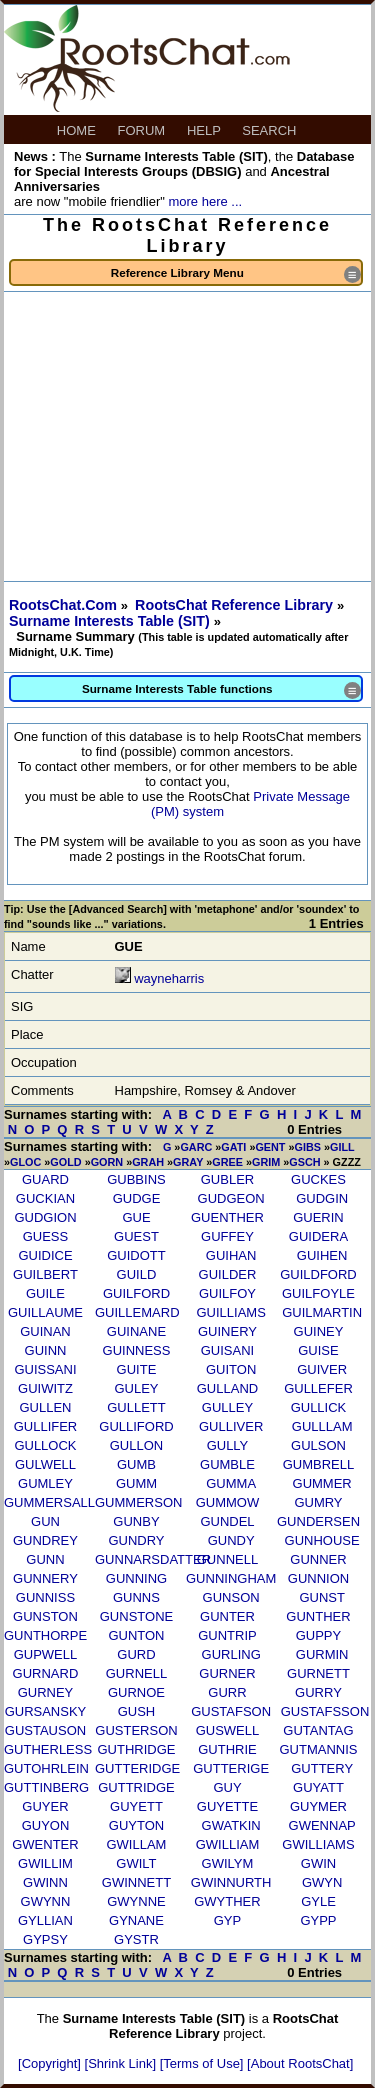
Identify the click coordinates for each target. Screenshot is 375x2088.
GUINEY (319, 1331)
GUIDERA (318, 1236)
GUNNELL (227, 1559)
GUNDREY (45, 1540)
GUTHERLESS (48, 1749)
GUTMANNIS (318, 1749)
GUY (227, 1787)
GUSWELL (228, 1730)
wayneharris (169, 978)
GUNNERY (45, 1578)
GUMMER (322, 1483)
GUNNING (136, 1578)
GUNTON (136, 1635)
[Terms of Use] (203, 2063)
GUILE (45, 1293)
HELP (205, 130)
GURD (136, 1654)
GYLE (318, 1901)
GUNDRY (136, 1540)
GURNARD (46, 1673)
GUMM (136, 1483)
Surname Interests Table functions (221, 690)
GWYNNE (136, 1901)
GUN (45, 1521)
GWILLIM (45, 1863)
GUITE (137, 1369)
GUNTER (227, 1616)
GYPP (318, 1920)
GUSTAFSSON (325, 1711)
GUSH (137, 1711)
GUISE (318, 1350)
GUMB (136, 1464)
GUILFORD (136, 1293)
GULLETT (136, 1407)
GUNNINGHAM (231, 1578)
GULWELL (45, 1464)
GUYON (46, 1825)
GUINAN (45, 1331)
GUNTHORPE (45, 1635)
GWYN (322, 1882)
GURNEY (46, 1692)
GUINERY (227, 1331)
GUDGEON (231, 1198)
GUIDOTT (136, 1255)
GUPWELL (46, 1654)
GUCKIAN (45, 1198)
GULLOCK (45, 1445)
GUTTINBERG (46, 1787)
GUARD (45, 1179)
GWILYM (228, 1863)
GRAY (188, 1162)
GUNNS (136, 1597)
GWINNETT (136, 1882)
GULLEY (227, 1407)
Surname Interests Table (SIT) (111, 621)
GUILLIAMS (230, 1312)
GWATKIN (231, 1825)
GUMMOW (228, 1502)
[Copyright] (51, 2063)
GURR (227, 1692)
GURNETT (318, 1673)
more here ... (205, 201)
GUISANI (227, 1350)
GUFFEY (227, 1236)
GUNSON (231, 1597)
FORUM (143, 130)
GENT (270, 1147)
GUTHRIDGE (136, 1749)
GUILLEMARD (137, 1312)
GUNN (45, 1559)
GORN (107, 1162)
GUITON (231, 1369)
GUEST (136, 1236)
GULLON (136, 1445)
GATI (233, 1147)
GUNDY (231, 1540)
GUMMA (231, 1483)
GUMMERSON (138, 1502)
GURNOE (136, 1692)
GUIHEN (322, 1255)
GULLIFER (46, 1426)
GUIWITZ (45, 1388)
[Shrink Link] (122, 2063)
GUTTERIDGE (137, 1768)
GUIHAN (231, 1255)
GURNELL (136, 1673)
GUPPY (319, 1635)
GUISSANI (45, 1369)
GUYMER (318, 1806)
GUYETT (136, 1806)
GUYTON (136, 1825)
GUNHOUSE (322, 1540)
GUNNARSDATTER (153, 1559)
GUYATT (318, 1787)
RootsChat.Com (63, 605)
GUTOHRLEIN (46, 1768)
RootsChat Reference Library (236, 605)
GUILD (137, 1274)
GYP (227, 1920)
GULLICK (319, 1407)
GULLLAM (322, 1426)
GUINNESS (137, 1350)
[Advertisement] (187, 436)
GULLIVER (231, 1426)
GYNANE (136, 1920)
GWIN (318, 1863)
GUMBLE (227, 1464)
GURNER (227, 1673)
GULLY (228, 1445)
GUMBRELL (319, 1464)
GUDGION (45, 1217)
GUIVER (322, 1369)
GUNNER (318, 1559)
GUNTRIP (227, 1635)
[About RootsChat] (300, 2063)
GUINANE (136, 1331)
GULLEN (45, 1407)
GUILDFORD (318, 1274)
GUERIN (318, 1217)
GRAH (148, 1162)
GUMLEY (45, 1483)
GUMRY (318, 1502)
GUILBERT (45, 1274)
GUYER (45, 1806)
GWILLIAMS (318, 1844)
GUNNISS (45, 1597)
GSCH (304, 1162)
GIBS (308, 1147)
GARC (196, 1147)
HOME (78, 130)
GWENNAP (322, 1825)
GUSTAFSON (231, 1711)
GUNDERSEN (318, 1521)
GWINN (45, 1882)
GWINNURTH (231, 1882)
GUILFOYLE (318, 1293)
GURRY (318, 1692)
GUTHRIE (227, 1749)
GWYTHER (227, 1901)
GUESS (46, 1236)
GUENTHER (227, 1217)
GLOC (25, 1162)
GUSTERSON (136, 1730)
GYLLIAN (45, 1920)
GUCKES (318, 1179)
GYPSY (45, 1939)
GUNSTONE (136, 1616)
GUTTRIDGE (136, 1787)
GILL (342, 1147)
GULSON (318, 1445)
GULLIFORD (136, 1426)
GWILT (136, 1863)
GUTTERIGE (231, 1768)
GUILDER (228, 1274)
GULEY (136, 1388)
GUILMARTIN (322, 1312)
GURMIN (322, 1654)
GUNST (322, 1597)
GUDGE (137, 1198)
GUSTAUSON (45, 1730)
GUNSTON (45, 1616)
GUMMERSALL (49, 1502)
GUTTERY (322, 1768)
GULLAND (227, 1388)
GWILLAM (136, 1844)
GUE (136, 1217)
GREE (227, 1162)
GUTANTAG (318, 1730)
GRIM (266, 1162)
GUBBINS (136, 1179)
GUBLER (227, 1179)
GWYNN (46, 1901)
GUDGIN (322, 1198)
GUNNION (318, 1578)
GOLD (65, 1162)
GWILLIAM (228, 1844)
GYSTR (136, 1939)
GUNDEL (227, 1521)
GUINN (46, 1350)
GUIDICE (45, 1255)
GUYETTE (227, 1806)
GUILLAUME (45, 1312)
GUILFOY (227, 1293)
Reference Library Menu (236, 274)
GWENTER (45, 1844)
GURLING (231, 1654)
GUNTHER (318, 1616)
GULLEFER (318, 1388)
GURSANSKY (46, 1711)
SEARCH (271, 130)
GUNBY (136, 1521)
